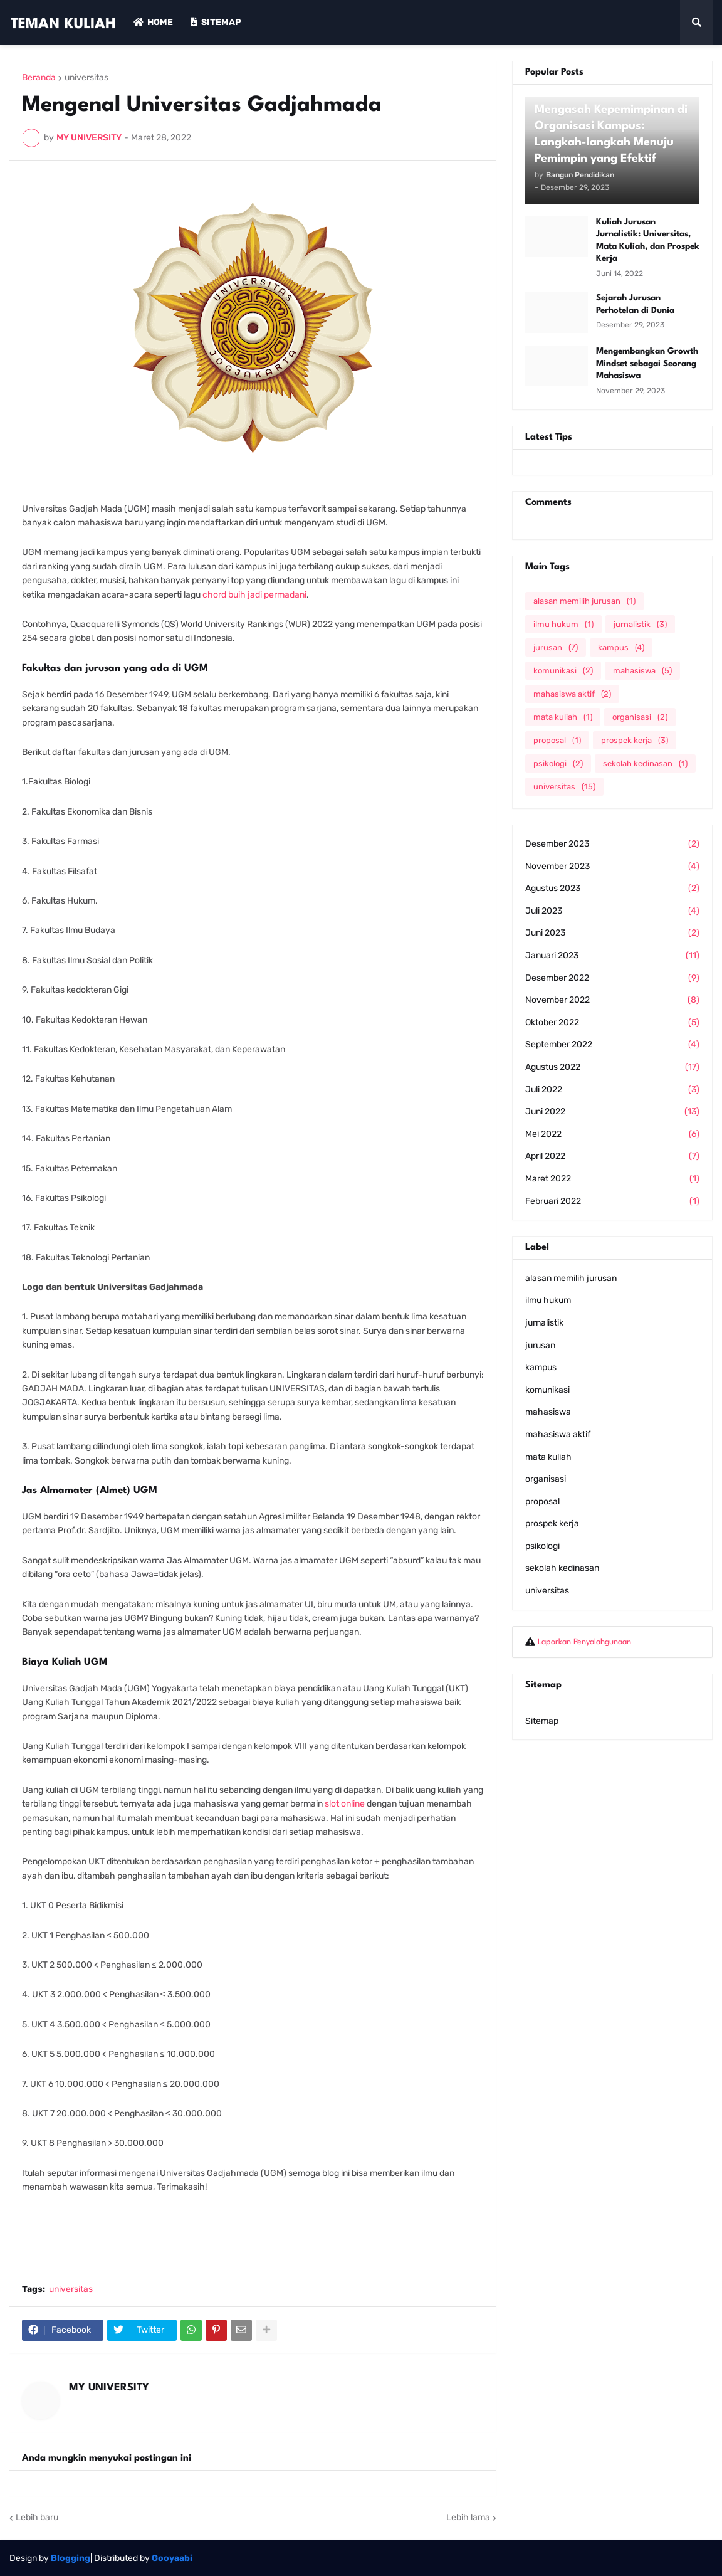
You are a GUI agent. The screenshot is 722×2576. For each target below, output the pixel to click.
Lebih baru (37, 2517)
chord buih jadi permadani (254, 594)
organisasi (639, 717)
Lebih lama (468, 2517)
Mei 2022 (612, 1134)
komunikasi (563, 671)
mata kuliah (562, 717)
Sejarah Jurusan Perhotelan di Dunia (635, 304)
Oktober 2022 (612, 1022)
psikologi (558, 763)
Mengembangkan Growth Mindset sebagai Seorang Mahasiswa (647, 363)
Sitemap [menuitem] (216, 22)
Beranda (39, 77)
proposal (557, 740)
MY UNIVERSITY (109, 2387)
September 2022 (612, 1044)
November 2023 (612, 866)
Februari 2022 (612, 1201)
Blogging (70, 2558)
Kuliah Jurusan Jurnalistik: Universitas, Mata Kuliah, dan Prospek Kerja (647, 240)
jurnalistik (640, 624)
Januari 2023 (612, 955)
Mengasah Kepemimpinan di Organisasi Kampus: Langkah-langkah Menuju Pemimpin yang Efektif (611, 134)
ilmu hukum (563, 624)
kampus (621, 647)
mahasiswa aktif (572, 694)
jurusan (555, 647)
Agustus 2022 (612, 1067)
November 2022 (612, 1000)
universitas (86, 77)
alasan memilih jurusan (584, 601)
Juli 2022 (612, 1090)
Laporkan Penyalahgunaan (584, 1642)
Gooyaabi (172, 2558)
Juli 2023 (612, 911)
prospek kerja (634, 740)
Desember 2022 (612, 978)
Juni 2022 (612, 1112)
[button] (696, 22)
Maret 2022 (612, 1179)
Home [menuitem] (153, 22)
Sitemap (541, 1721)
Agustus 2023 (612, 888)
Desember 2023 (612, 844)
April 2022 (612, 1156)
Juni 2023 (612, 933)
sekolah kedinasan (645, 763)
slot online (345, 1803)
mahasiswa (642, 671)
